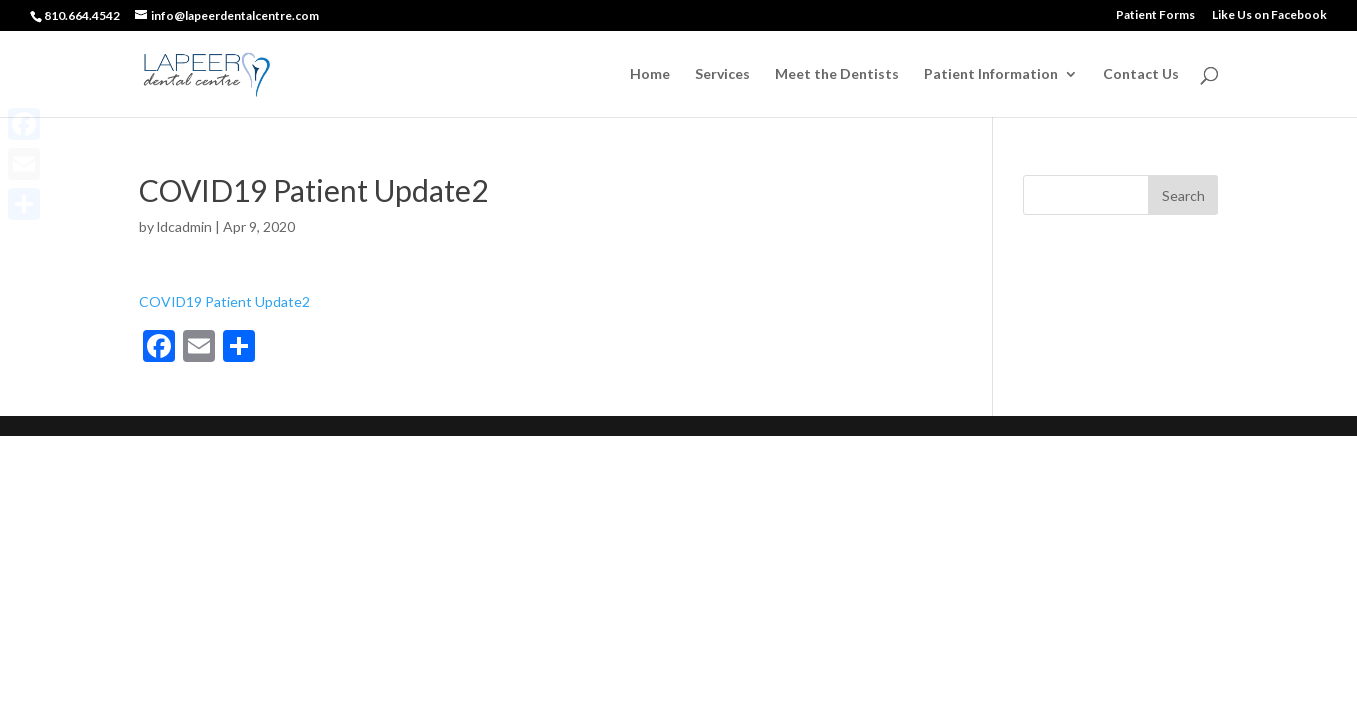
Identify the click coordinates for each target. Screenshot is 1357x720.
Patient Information (991, 74)
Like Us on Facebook (1269, 15)
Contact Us (1141, 74)
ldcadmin (184, 226)
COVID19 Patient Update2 (224, 301)
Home (650, 74)
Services (722, 74)
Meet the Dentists (837, 74)
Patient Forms (1155, 15)
